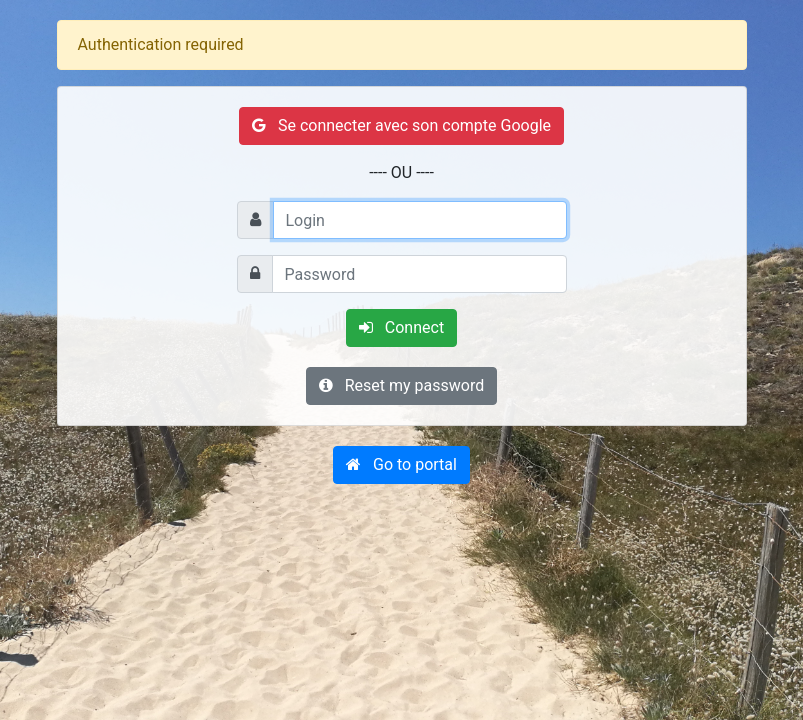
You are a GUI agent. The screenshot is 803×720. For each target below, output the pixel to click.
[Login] (420, 220)
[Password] (419, 274)
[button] (401, 465)
